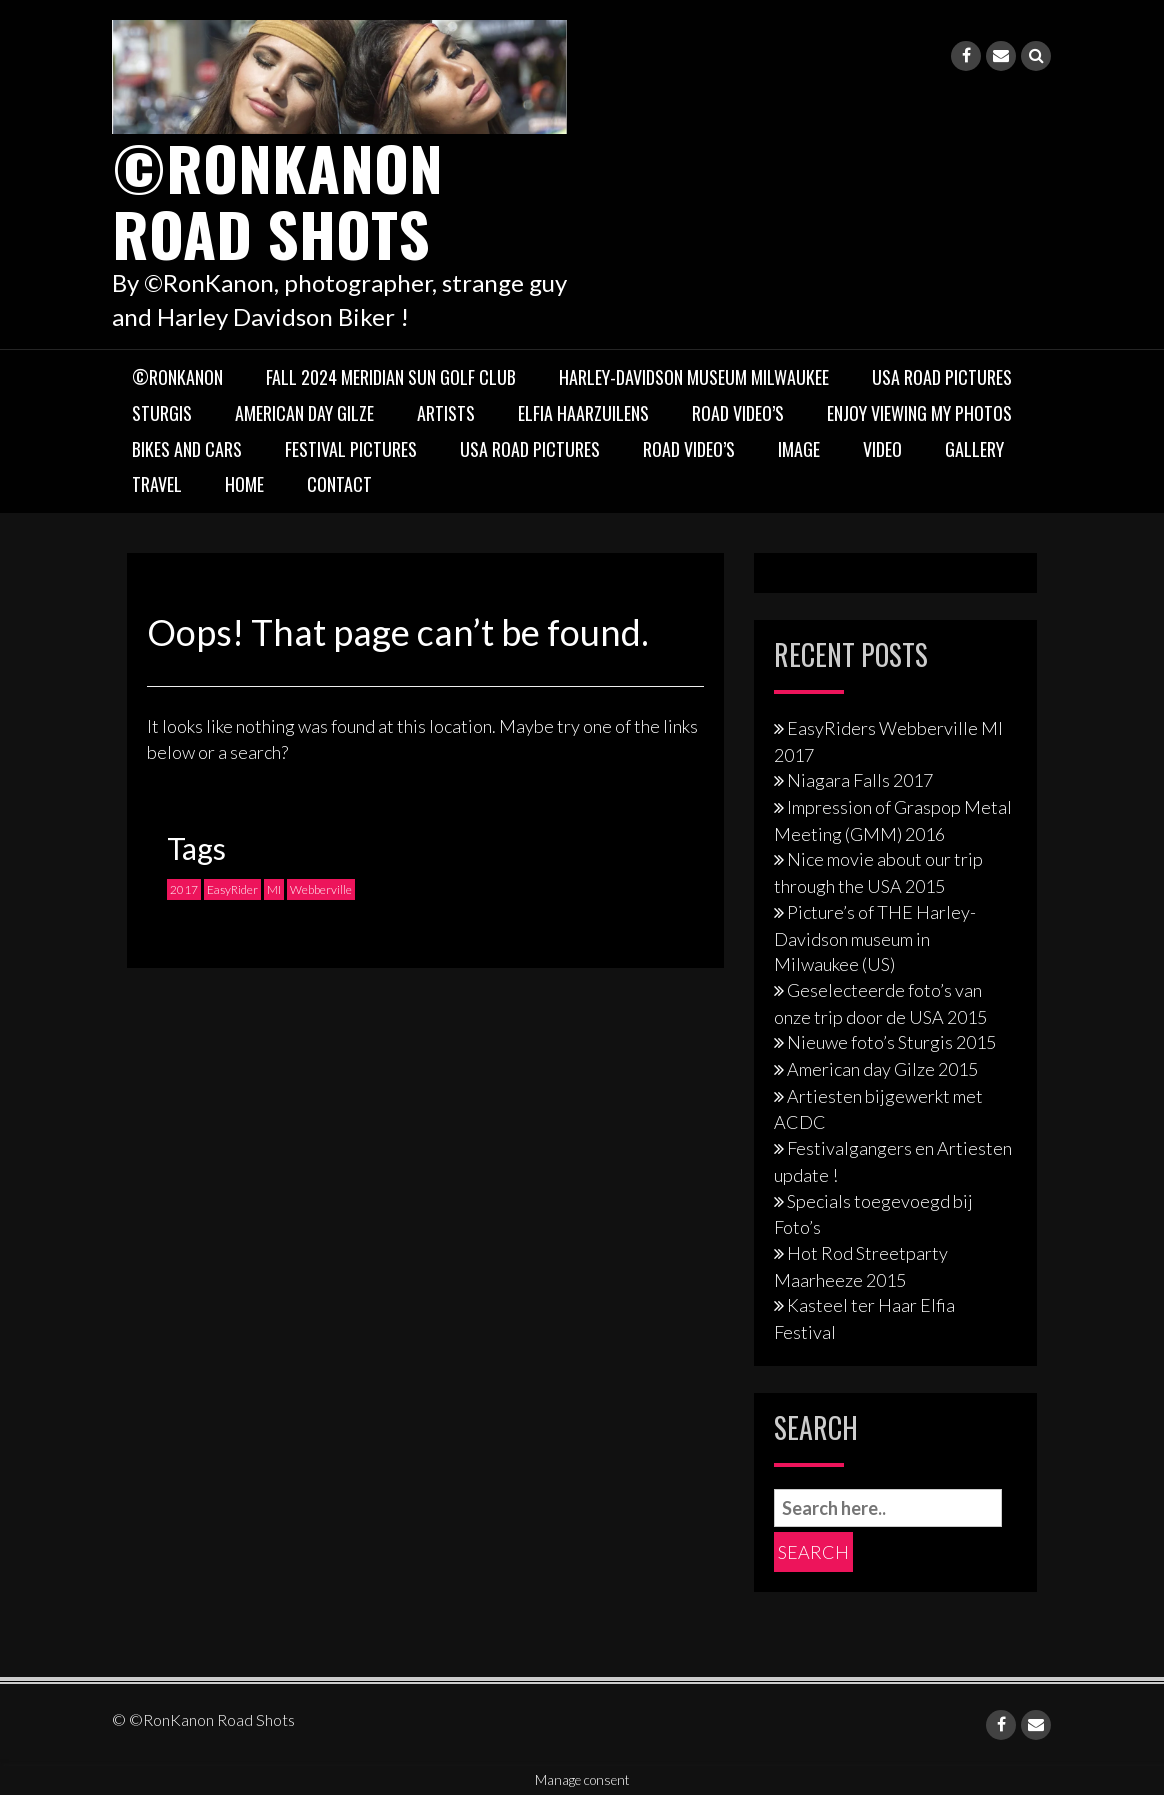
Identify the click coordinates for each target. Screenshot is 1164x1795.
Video (882, 449)
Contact (339, 484)
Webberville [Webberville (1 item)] (321, 889)
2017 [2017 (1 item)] (184, 889)
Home (244, 484)
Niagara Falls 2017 (860, 780)
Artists (446, 413)
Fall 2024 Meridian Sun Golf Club (391, 377)
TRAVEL (157, 484)
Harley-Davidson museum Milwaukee (694, 377)
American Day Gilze (304, 413)
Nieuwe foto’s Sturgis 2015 (891, 1042)
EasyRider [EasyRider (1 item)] (232, 889)
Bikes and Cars (187, 449)
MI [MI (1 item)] (274, 889)
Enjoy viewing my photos (919, 413)
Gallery (974, 449)
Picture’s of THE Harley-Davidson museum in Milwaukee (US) (875, 938)
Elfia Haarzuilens (583, 413)
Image (799, 449)
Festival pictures (351, 449)
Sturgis (162, 413)
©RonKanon (177, 377)
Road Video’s (738, 413)
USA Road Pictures (942, 377)
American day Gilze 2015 (882, 1069)
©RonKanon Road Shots (277, 199)
